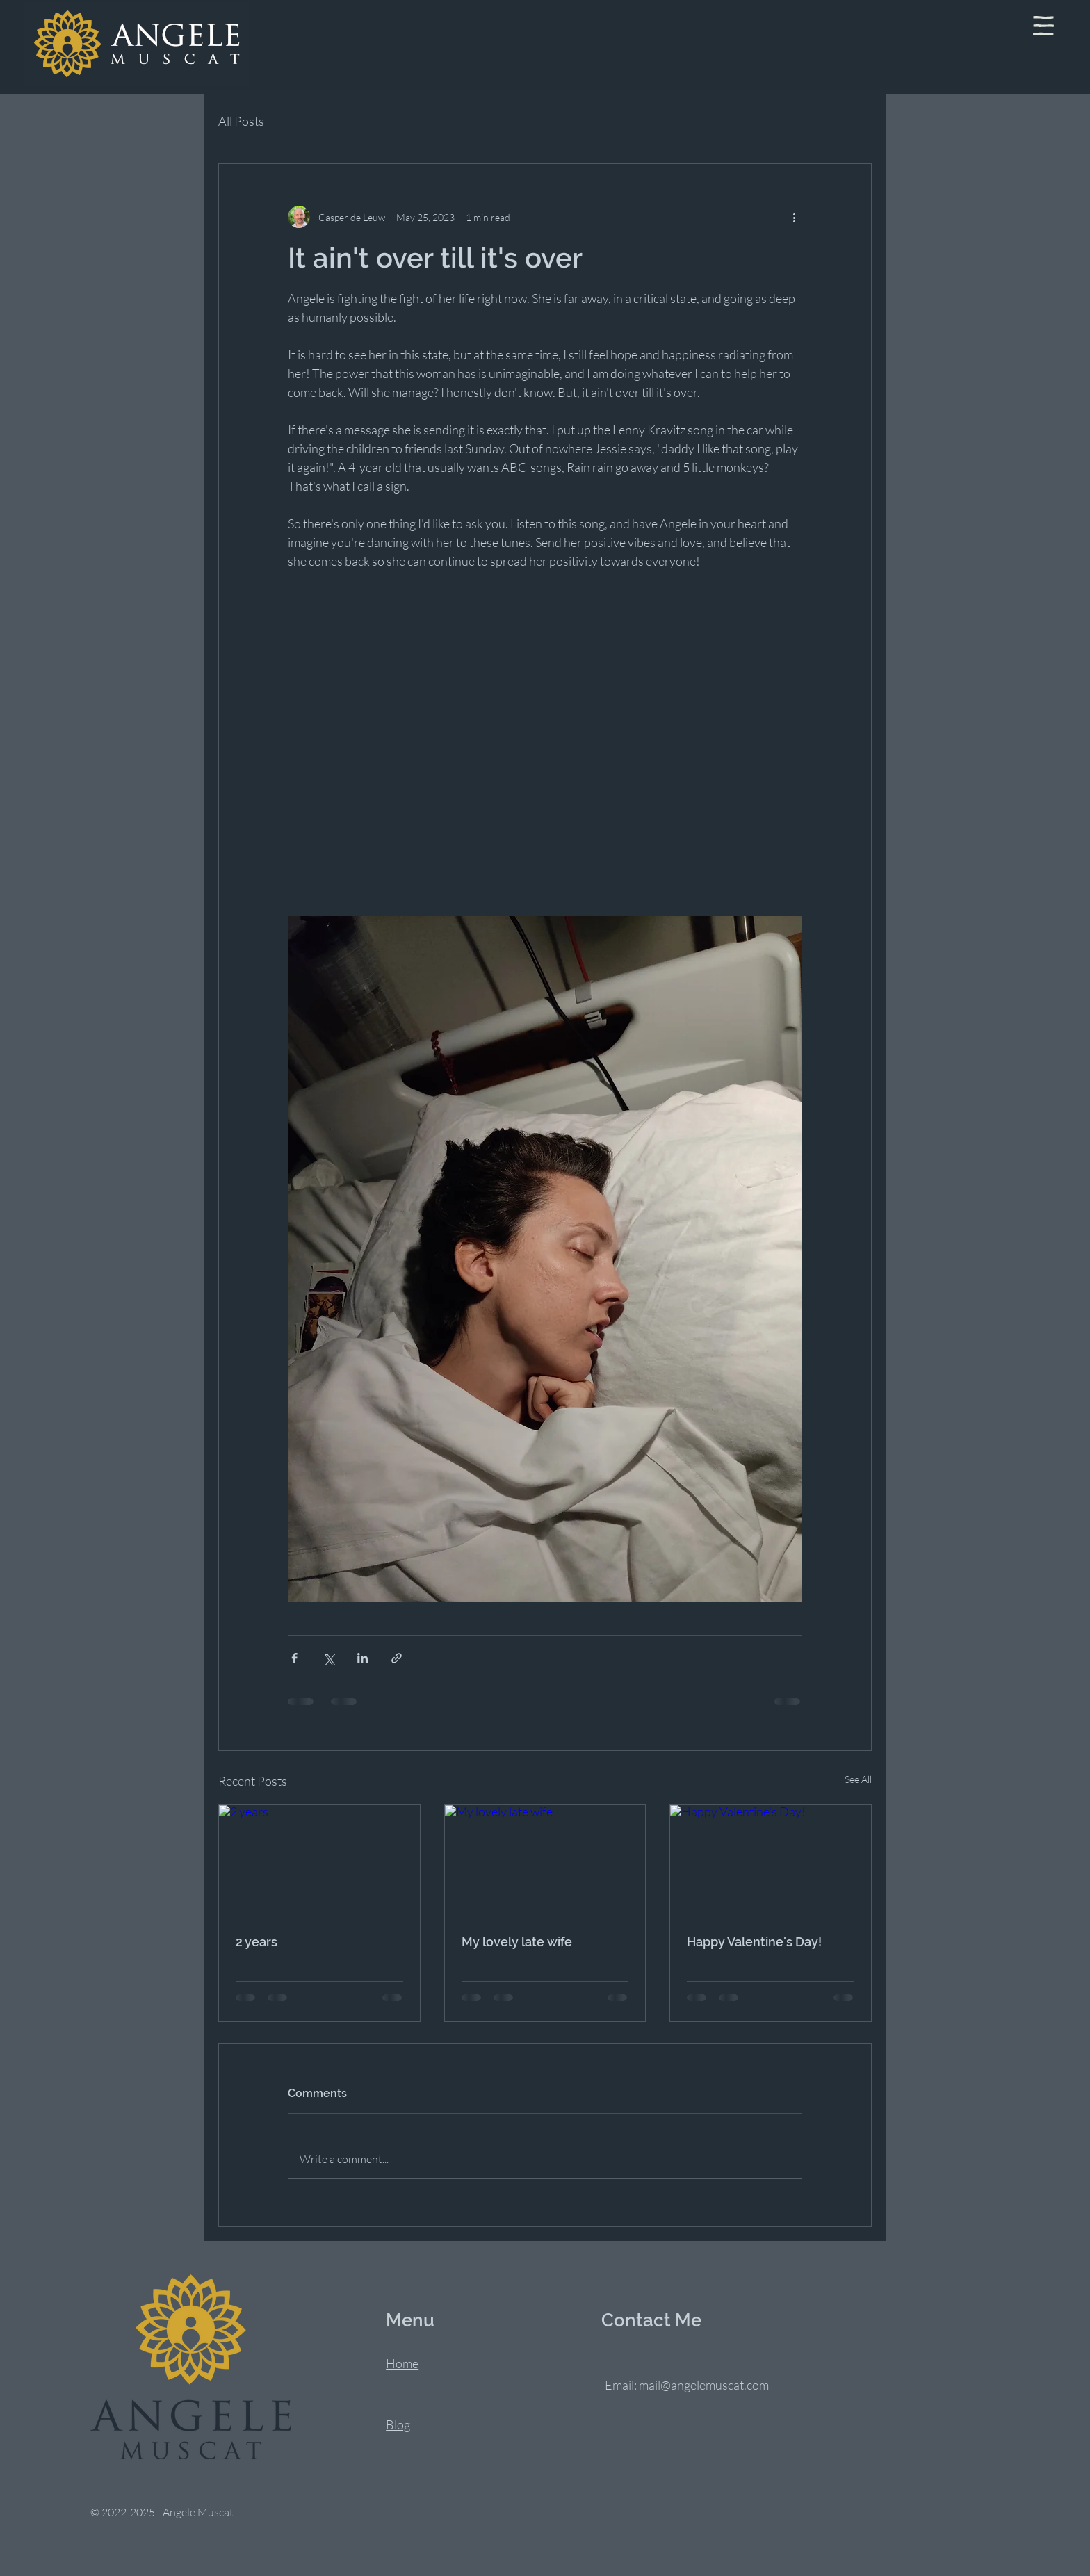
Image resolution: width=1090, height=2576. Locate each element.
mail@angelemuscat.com (704, 2384)
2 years (256, 1941)
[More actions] (794, 217)
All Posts (241, 121)
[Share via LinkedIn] (362, 1658)
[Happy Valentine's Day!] (770, 1861)
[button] (1043, 25)
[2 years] (319, 1861)
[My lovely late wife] (545, 1861)
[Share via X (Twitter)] (328, 1658)
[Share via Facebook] (294, 1658)
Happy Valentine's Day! (754, 1941)
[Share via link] (396, 1658)
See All (858, 1779)
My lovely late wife (517, 1941)
